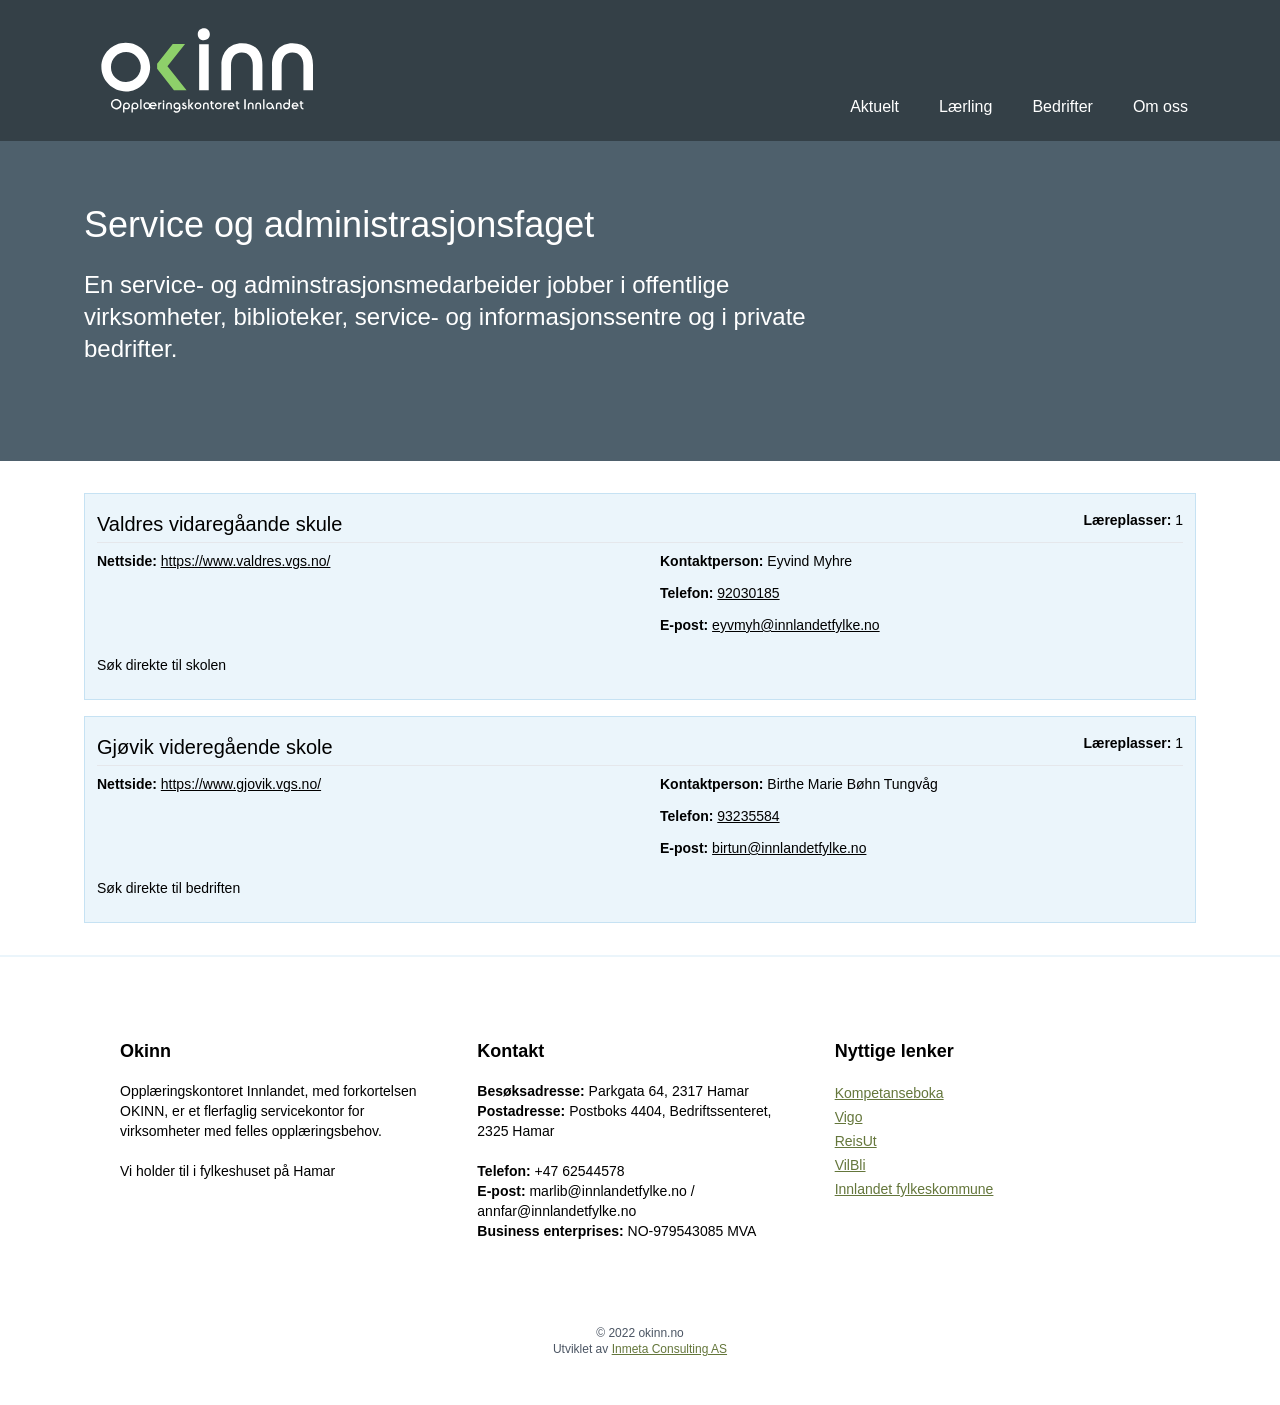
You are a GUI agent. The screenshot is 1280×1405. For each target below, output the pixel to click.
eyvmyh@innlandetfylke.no (796, 625)
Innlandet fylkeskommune (914, 1189)
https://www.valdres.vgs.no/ (246, 561)
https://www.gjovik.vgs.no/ (241, 784)
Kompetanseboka (889, 1093)
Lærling (965, 106)
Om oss (1160, 106)
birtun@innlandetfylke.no (789, 848)
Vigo (849, 1117)
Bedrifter (1062, 106)
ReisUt (856, 1141)
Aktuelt (874, 106)
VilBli (850, 1165)
